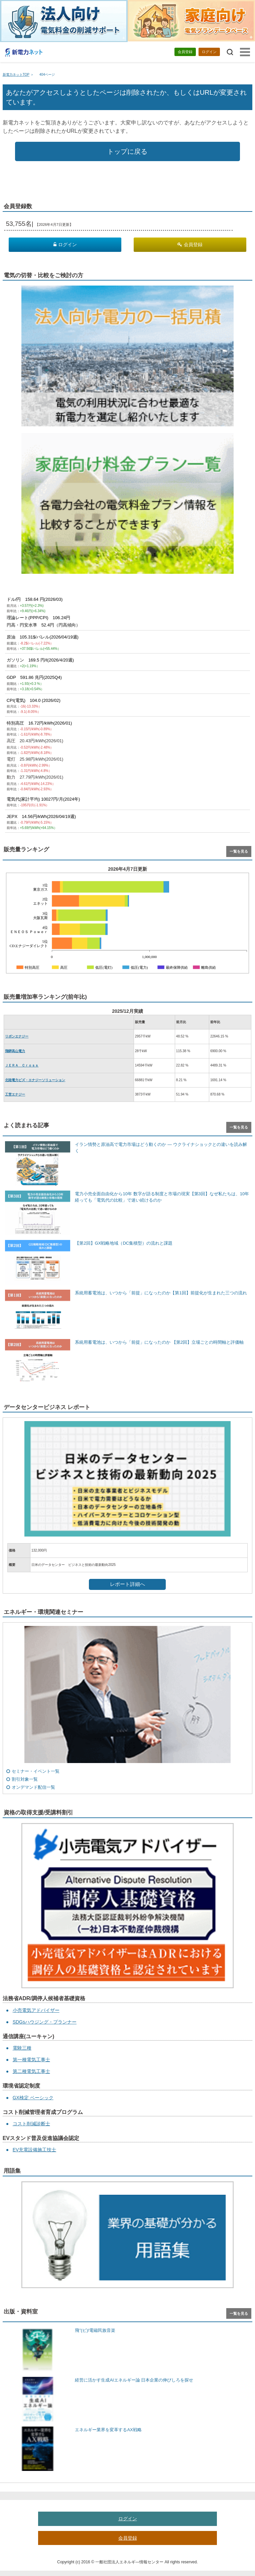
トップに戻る (127, 151)
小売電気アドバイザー (36, 2010)
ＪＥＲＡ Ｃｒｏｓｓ (21, 1065)
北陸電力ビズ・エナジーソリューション (35, 1080)
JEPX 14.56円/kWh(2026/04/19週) (41, 816)
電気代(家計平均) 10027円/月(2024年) (43, 799)
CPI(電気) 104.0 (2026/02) (33, 700)
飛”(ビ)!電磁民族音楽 (95, 2330)
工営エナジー (15, 1094)
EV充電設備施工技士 (34, 2149)
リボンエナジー (16, 1036)
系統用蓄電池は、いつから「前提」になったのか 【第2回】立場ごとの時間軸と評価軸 (159, 1342)
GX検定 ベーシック (33, 2097)
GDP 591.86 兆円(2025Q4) (34, 677)
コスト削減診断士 (31, 2123)
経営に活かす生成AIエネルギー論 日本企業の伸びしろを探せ (134, 2380)
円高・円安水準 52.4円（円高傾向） (43, 624)
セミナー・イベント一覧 (35, 1771)
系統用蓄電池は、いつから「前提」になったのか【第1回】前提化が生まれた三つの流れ (161, 1292)
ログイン (209, 52)
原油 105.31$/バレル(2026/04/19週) (43, 636)
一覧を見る (239, 851)
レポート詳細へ (127, 1584)
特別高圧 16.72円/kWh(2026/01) (39, 723)
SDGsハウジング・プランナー (45, 2022)
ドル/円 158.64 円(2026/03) (35, 599)
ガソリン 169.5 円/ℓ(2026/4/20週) (40, 660)
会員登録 (185, 52)
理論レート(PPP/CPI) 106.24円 (39, 617)
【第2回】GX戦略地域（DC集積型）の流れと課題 (123, 1243)
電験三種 (22, 2048)
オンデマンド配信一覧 (33, 1787)
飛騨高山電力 (15, 1051)
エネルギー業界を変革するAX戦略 (108, 2429)
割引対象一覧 (25, 1779)
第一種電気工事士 (31, 2059)
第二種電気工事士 (31, 2071)
